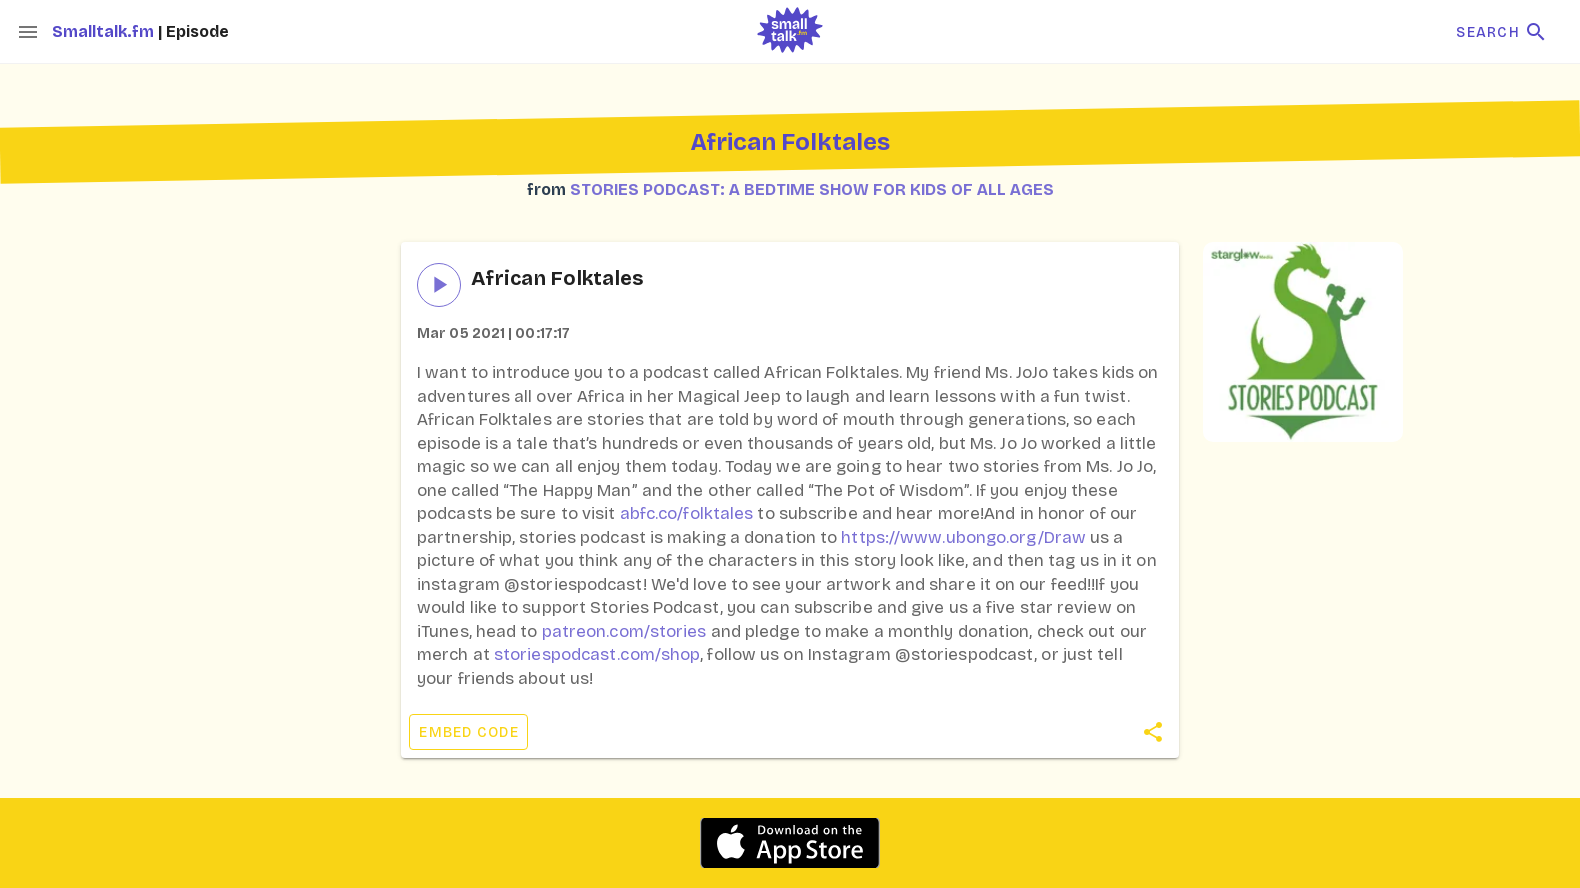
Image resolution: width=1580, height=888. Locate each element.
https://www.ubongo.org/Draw (963, 537)
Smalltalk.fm (105, 31)
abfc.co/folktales (687, 513)
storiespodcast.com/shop (597, 654)
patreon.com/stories (624, 631)
